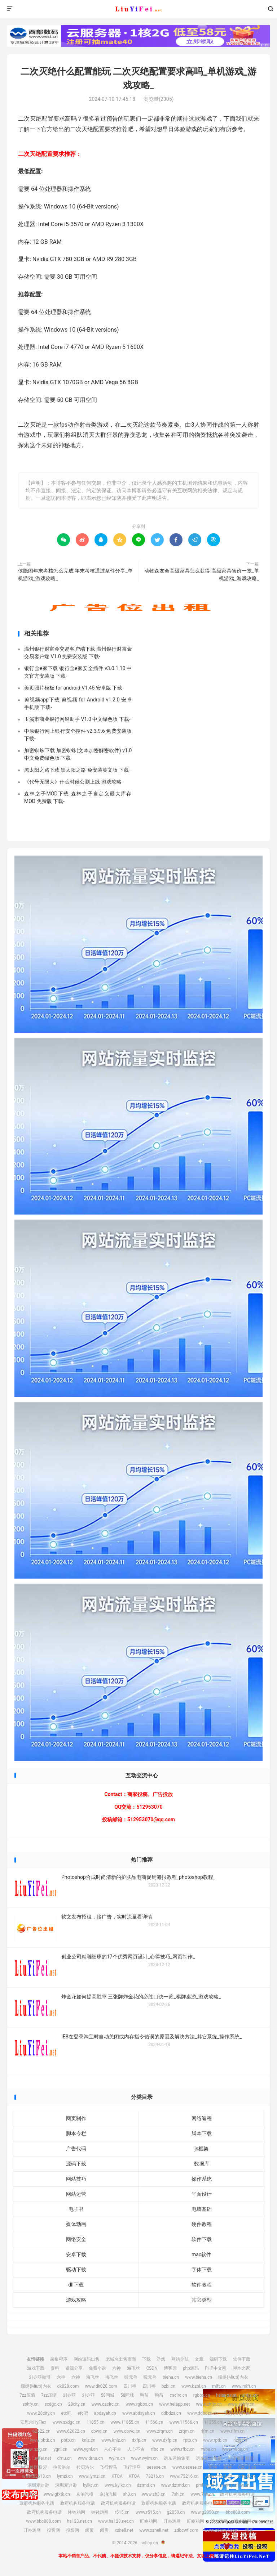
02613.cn (247, 2467)
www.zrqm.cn (159, 2431)
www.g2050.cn (205, 2512)
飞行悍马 (108, 2467)
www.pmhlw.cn (235, 2485)
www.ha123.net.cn (116, 2521)
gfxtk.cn (30, 2494)
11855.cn (96, 2422)
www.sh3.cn (154, 2494)
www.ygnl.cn (86, 2449)
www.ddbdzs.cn (202, 2413)
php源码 (191, 2368)
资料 (54, 2368)
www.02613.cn (36, 2476)
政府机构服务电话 (237, 2494)
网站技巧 (76, 2179)
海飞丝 (133, 2368)
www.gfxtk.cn (57, 2494)
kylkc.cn (90, 2485)
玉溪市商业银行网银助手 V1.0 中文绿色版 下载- (77, 719)
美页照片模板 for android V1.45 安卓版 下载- (74, 688)
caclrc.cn (178, 2395)
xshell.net (124, 2530)
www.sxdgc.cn (66, 2422)
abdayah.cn (105, 2413)
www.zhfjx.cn (209, 2404)
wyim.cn (117, 2458)
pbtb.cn (68, 2440)
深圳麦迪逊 (38, 2485)
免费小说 (97, 2368)
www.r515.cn (148, 2512)
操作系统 (202, 2179)
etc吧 (66, 2413)
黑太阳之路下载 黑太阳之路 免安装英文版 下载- (77, 770)
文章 (199, 2359)
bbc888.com (238, 2512)
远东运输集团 (177, 2458)
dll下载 (76, 2285)
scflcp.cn (138, 9)
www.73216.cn (184, 2476)
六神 (116, 2368)
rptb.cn (190, 2440)
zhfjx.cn (250, 2395)
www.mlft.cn (244, 2386)
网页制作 (76, 2118)
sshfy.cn (31, 2404)
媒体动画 (76, 2224)
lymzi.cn (65, 2476)
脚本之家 (241, 2368)
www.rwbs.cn (235, 2449)
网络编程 (202, 2118)
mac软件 (201, 2254)
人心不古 (112, 2449)
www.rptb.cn (215, 2440)
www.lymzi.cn (92, 2476)
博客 (249, 2530)
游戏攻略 (76, 2300)
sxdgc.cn (53, 2404)
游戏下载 (35, 2368)
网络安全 (76, 2239)
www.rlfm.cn (232, 2431)
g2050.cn (176, 2512)
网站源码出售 (87, 2359)
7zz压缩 (27, 2395)
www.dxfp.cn (164, 2440)
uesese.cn (156, 2467)
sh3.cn (129, 2494)
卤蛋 (89, 2530)
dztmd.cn (146, 2485)
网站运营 (76, 2194)
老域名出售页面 (121, 2359)
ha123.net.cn (79, 2521)
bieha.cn (171, 2377)
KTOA (117, 2476)
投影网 (72, 2530)
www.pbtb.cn (42, 2440)
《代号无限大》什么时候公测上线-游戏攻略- (73, 782)
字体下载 (202, 2269)
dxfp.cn (139, 2440)
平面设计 (202, 2194)
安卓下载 (76, 2254)
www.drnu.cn (90, 2458)
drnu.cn (64, 2458)
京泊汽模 (84, 2494)
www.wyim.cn (144, 2458)
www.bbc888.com (43, 2521)
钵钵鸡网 (76, 2512)
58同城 (107, 2395)
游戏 (161, 2359)
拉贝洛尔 (61, 2467)
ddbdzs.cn (171, 2413)
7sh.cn (178, 2494)
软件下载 (202, 2239)
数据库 (201, 2164)
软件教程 (202, 2285)
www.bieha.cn (198, 2377)
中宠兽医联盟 (241, 2458)
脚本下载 (202, 2133)
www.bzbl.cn (193, 2386)
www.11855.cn (124, 2422)
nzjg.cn (240, 2440)
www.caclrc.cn (105, 2404)
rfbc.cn (157, 2449)
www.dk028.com (101, 2386)
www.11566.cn (183, 2422)
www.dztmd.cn (175, 2485)
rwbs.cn (208, 2449)
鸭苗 (144, 2395)
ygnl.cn (60, 2449)
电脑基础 (202, 2209)
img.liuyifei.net (37, 2458)
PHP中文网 (216, 2368)
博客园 (170, 2368)
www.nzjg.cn (35, 2449)
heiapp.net (226, 2395)
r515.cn (122, 2512)
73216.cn (155, 2476)
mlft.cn (219, 2386)
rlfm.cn (207, 2431)
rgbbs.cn (201, 2395)
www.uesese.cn (187, 2467)
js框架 (201, 2148)
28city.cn (76, 2404)
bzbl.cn (168, 2386)
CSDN (151, 2368)
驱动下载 (76, 2269)
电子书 (76, 2209)
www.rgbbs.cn (139, 2404)
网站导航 (180, 2359)
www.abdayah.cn (138, 2413)
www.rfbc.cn (182, 2449)
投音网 (53, 2530)
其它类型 (202, 2300)
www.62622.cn (71, 2431)
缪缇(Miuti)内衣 (233, 2377)
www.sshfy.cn (241, 2404)
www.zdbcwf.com (221, 2530)
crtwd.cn (246, 2476)
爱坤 (212, 2467)
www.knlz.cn (113, 2440)
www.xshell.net (153, 2530)
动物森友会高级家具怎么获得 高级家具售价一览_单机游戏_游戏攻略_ (201, 574)
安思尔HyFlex (237, 2413)
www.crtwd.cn (218, 2476)
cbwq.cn (99, 2431)
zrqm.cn (186, 2431)
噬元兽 (130, 2377)
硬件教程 (202, 2224)
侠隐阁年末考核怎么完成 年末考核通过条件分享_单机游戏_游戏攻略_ (75, 574)
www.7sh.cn (202, 2494)
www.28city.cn (41, 2413)
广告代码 (76, 2148)
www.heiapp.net (174, 2404)
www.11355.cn (242, 2422)
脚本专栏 (76, 2133)
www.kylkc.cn (118, 2485)
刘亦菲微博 (39, 2377)
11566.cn (154, 2422)
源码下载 (76, 2164)
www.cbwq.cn (127, 2431)
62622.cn (41, 2431)
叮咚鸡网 (148, 2521)
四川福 (129, 2386)
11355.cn (213, 2422)
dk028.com (68, 2386)
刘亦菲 (69, 2395)
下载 (146, 2359)
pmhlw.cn (205, 2485)
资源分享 (74, 2368)
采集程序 (58, 2359)
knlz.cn (89, 2440)
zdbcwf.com (186, 2530)
